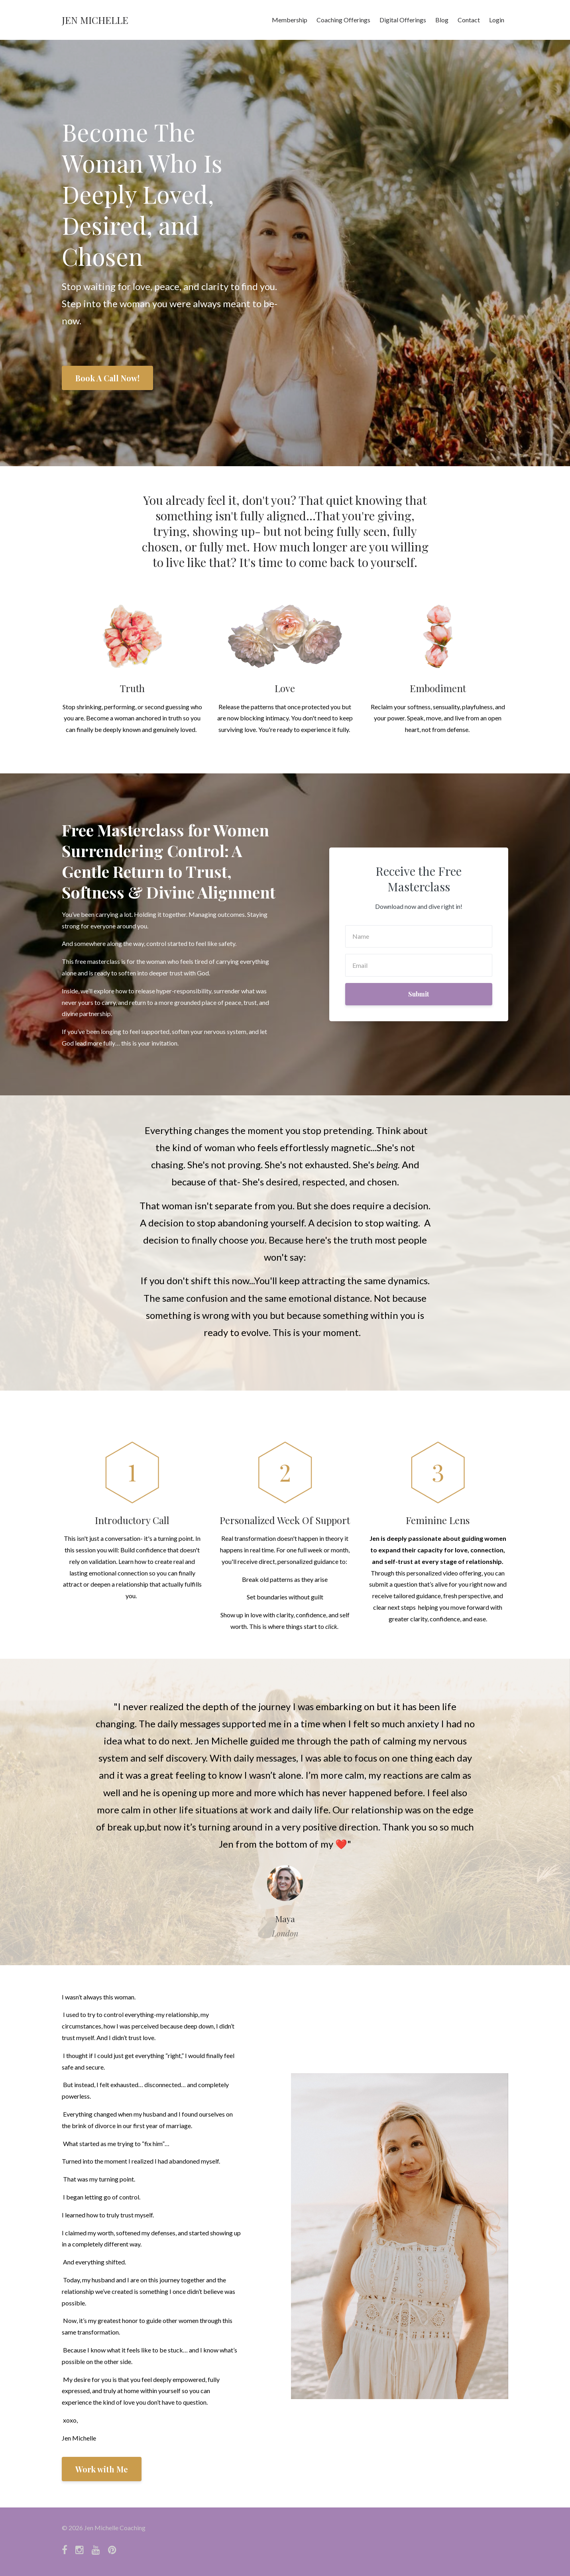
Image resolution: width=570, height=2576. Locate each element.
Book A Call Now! (107, 378)
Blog (441, 20)
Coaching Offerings (343, 20)
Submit (418, 994)
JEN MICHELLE (95, 20)
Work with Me (101, 2469)
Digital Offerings (402, 20)
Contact (469, 20)
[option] (285, 1812)
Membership (289, 20)
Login (496, 20)
